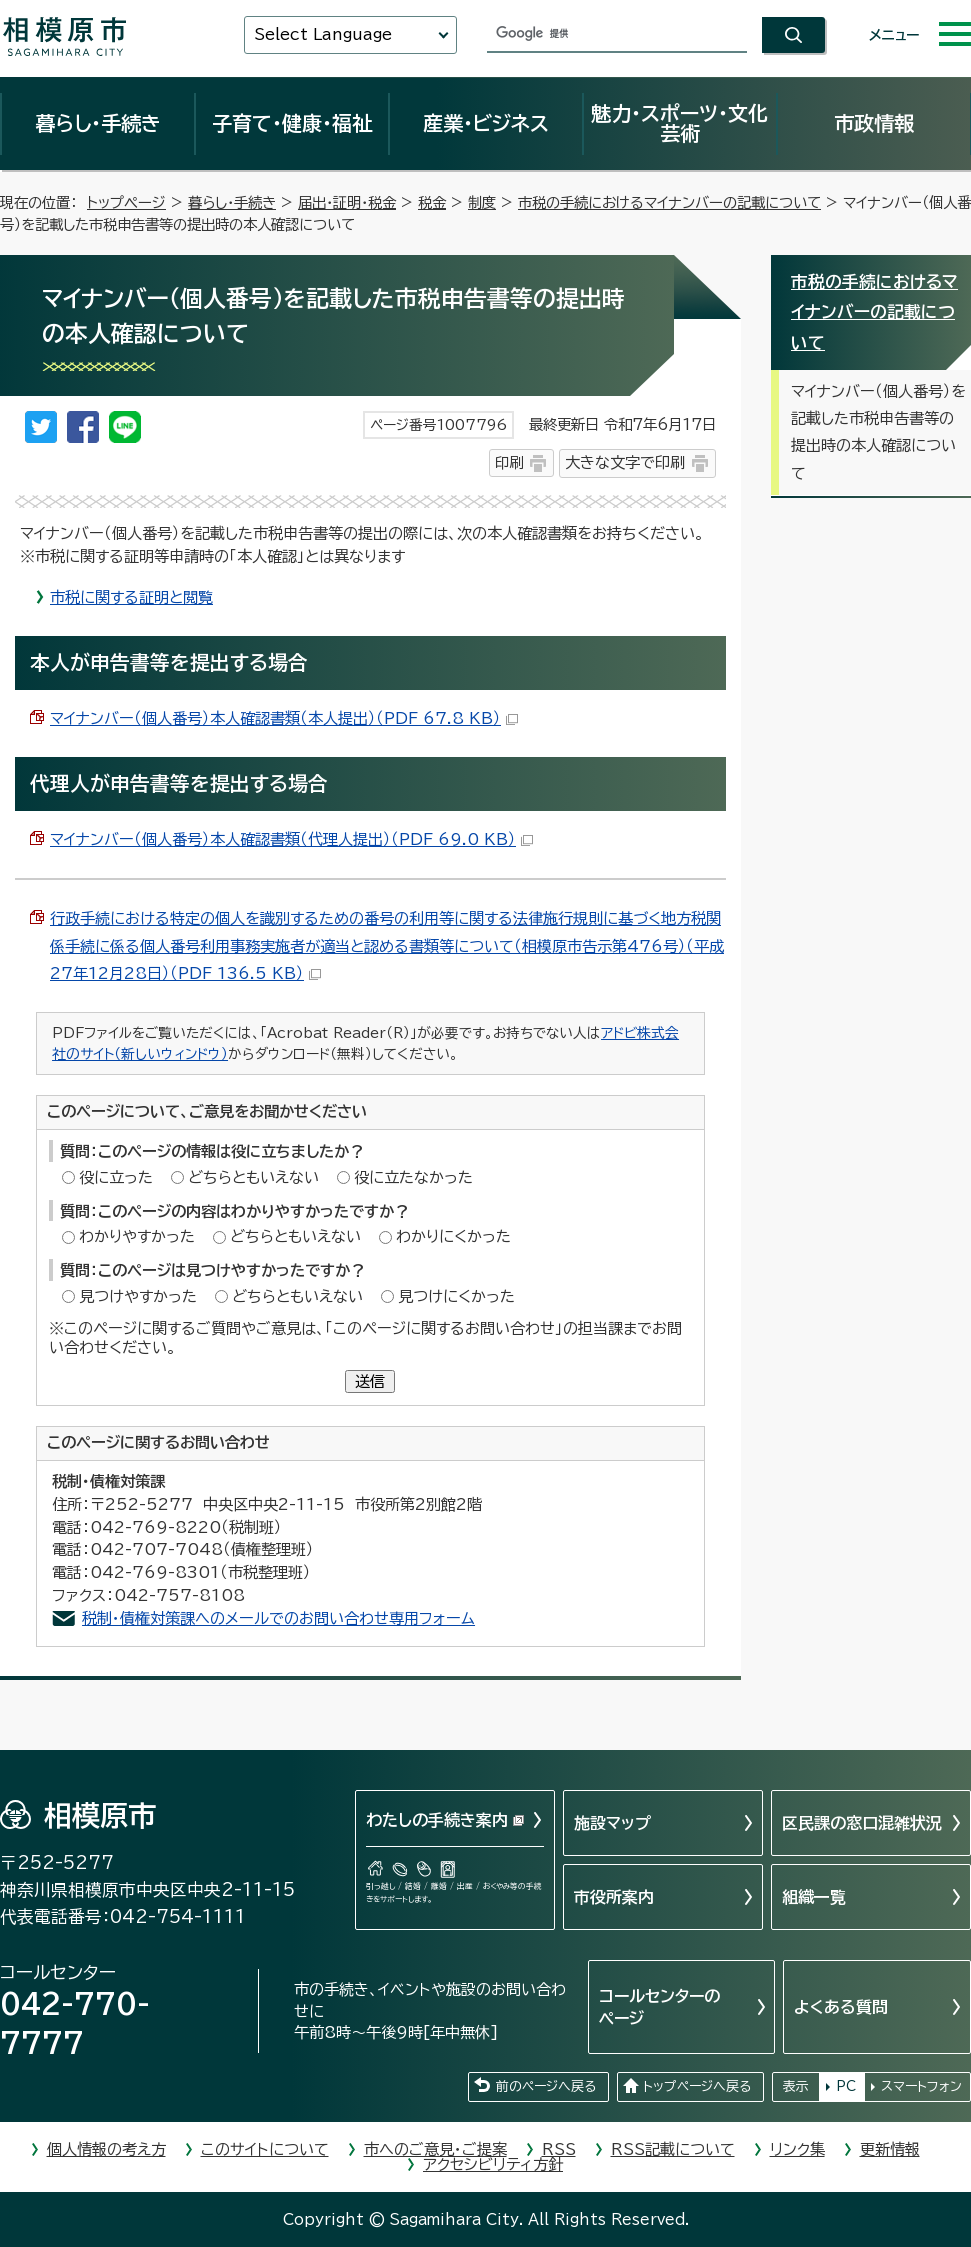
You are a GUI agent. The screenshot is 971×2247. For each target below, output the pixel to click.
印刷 (509, 462)
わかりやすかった (137, 1236)
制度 (482, 202)
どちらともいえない (253, 1177)
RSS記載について (673, 2149)
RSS (559, 2149)
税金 (432, 202)
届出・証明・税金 (347, 202)
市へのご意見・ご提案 (435, 2149)
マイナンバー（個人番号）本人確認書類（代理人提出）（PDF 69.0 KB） (291, 839)
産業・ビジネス (486, 123)
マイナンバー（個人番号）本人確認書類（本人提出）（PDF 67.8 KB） (284, 718)
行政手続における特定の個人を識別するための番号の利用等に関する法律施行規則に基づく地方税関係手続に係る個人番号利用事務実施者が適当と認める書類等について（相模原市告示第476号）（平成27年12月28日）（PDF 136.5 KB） (387, 946)
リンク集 (797, 2149)
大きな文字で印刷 (625, 462)
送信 (370, 1381)
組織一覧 (814, 1897)
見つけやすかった (138, 1296)
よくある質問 (841, 2007)
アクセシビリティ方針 (493, 2164)
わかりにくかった (453, 1236)
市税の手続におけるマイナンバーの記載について (669, 202)
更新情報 (890, 2149)
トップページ (126, 202)
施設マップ (612, 1823)
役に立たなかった (413, 1177)
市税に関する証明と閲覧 (131, 597)
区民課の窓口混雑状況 (862, 1823)
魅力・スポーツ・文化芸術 (679, 123)
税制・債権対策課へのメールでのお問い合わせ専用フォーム (278, 1618)
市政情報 (874, 123)
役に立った (116, 1177)
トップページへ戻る (697, 2086)
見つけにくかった (456, 1296)
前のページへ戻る (546, 2086)
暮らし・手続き (98, 123)
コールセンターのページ (659, 2007)
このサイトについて (265, 2149)
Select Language (323, 34)
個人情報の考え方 (106, 2149)
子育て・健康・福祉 (292, 123)
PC (846, 2086)
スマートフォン (921, 2086)
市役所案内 (614, 1897)
